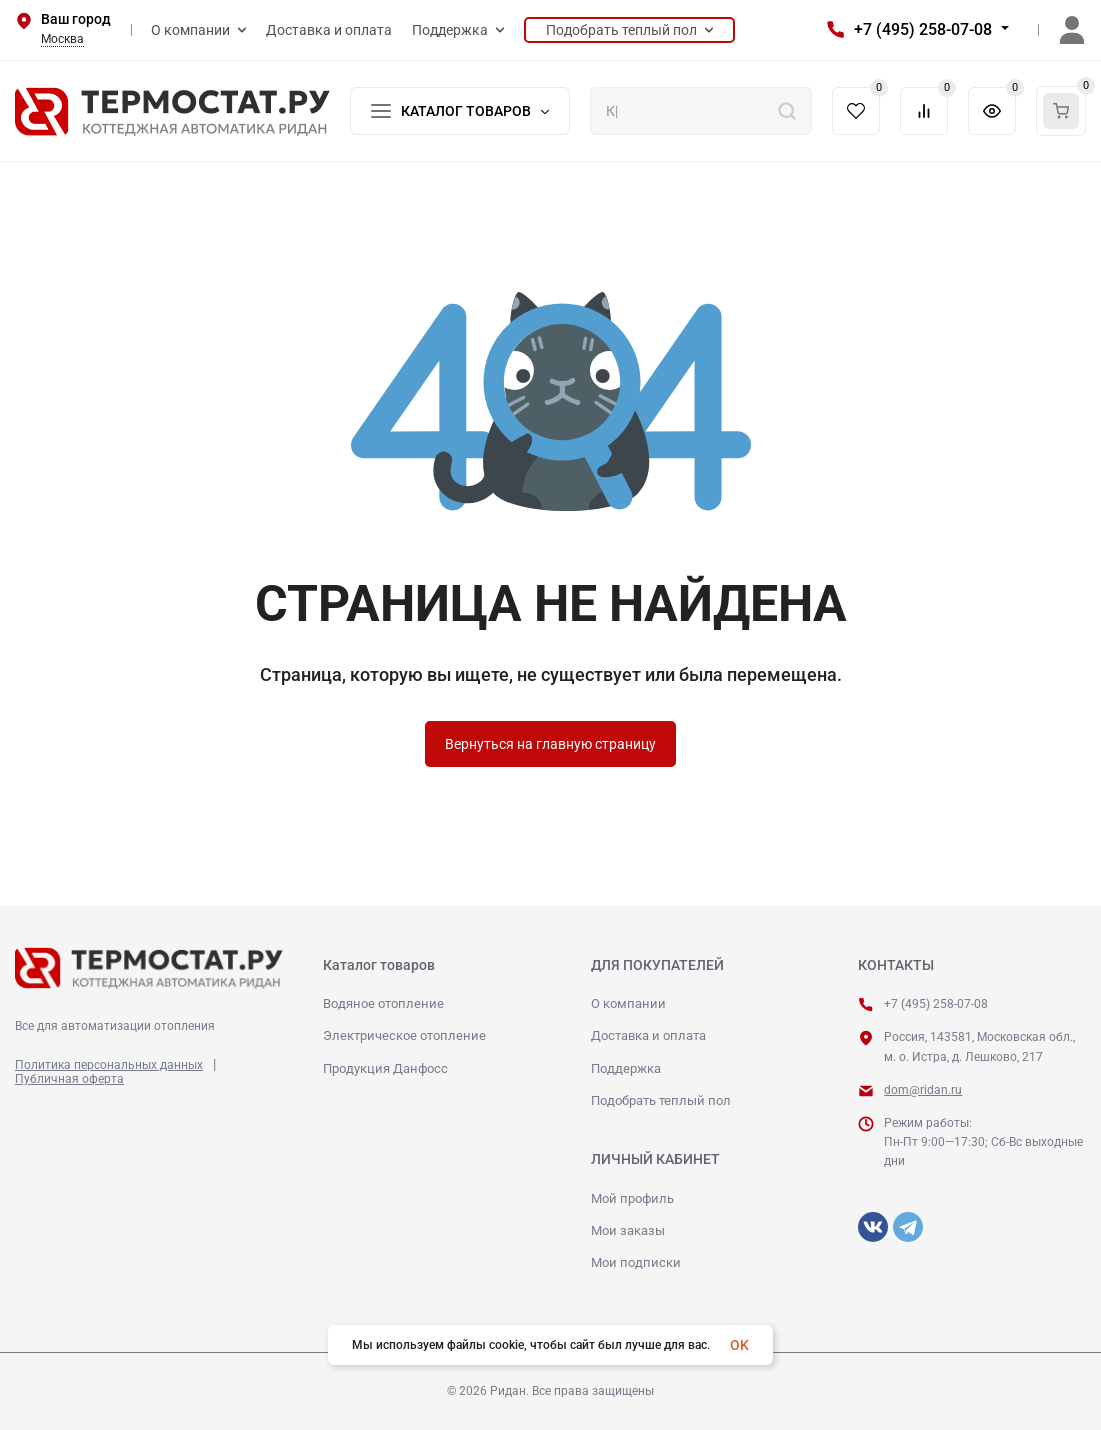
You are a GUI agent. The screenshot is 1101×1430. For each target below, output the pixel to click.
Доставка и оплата (648, 1035)
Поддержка (626, 1068)
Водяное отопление (383, 1003)
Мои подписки (636, 1262)
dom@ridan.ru (923, 1090)
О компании (628, 1003)
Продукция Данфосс (385, 1068)
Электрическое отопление (404, 1035)
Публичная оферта (69, 1079)
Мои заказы (628, 1230)
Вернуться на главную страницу (550, 744)
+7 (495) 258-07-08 (923, 29)
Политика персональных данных (109, 1065)
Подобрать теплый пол (661, 1100)
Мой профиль (632, 1198)
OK (739, 1345)
